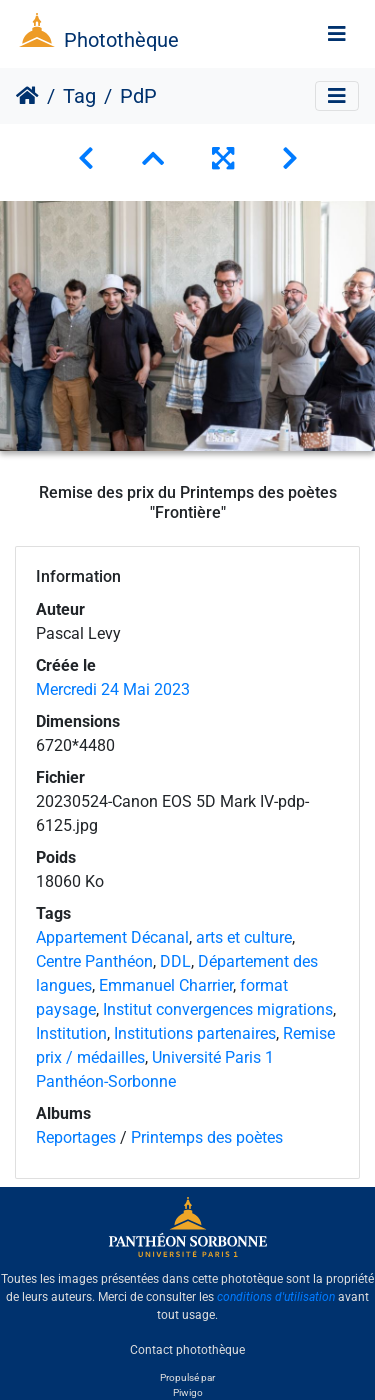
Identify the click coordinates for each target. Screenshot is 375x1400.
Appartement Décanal (112, 937)
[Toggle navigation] (337, 34)
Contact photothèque (187, 1349)
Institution (71, 1033)
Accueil (27, 96)
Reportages (76, 1137)
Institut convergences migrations (218, 1009)
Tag (79, 96)
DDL (175, 961)
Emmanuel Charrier (166, 985)
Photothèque (121, 40)
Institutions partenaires (195, 1033)
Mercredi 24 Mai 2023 (113, 689)
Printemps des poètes (207, 1137)
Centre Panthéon (94, 961)
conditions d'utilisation (276, 1297)
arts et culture (244, 937)
